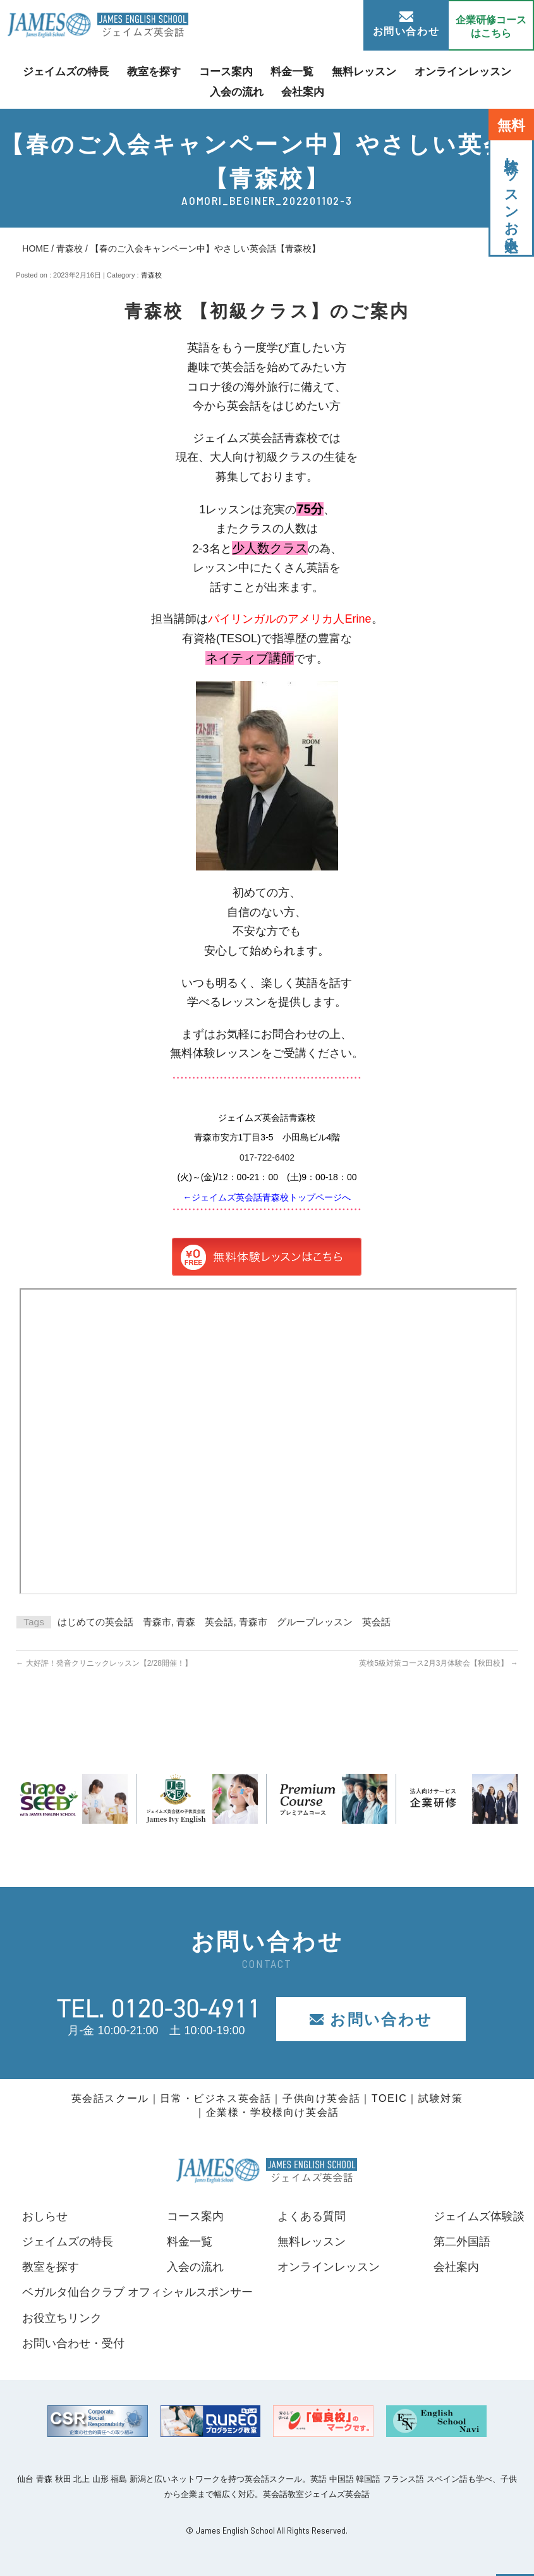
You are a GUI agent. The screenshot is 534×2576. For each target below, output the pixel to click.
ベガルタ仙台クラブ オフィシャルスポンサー (137, 2292)
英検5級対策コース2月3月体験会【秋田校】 (438, 1663)
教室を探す (158, 71)
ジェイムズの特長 (74, 71)
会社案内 (301, 91)
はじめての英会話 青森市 (114, 1621)
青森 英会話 (204, 1621)
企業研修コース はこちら (491, 27)
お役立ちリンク (62, 2318)
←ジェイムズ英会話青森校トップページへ (267, 1197)
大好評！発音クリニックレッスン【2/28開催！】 (104, 1663)
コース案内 (227, 71)
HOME (35, 248)
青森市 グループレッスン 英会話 (315, 1621)
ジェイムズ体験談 (479, 2216)
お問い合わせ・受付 (73, 2343)
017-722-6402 (267, 1157)
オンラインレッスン (454, 71)
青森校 (69, 248)
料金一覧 (291, 71)
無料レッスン (360, 71)
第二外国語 (462, 2241)
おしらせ (45, 2216)
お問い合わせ (406, 24)
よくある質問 (311, 2216)
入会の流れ (237, 91)
